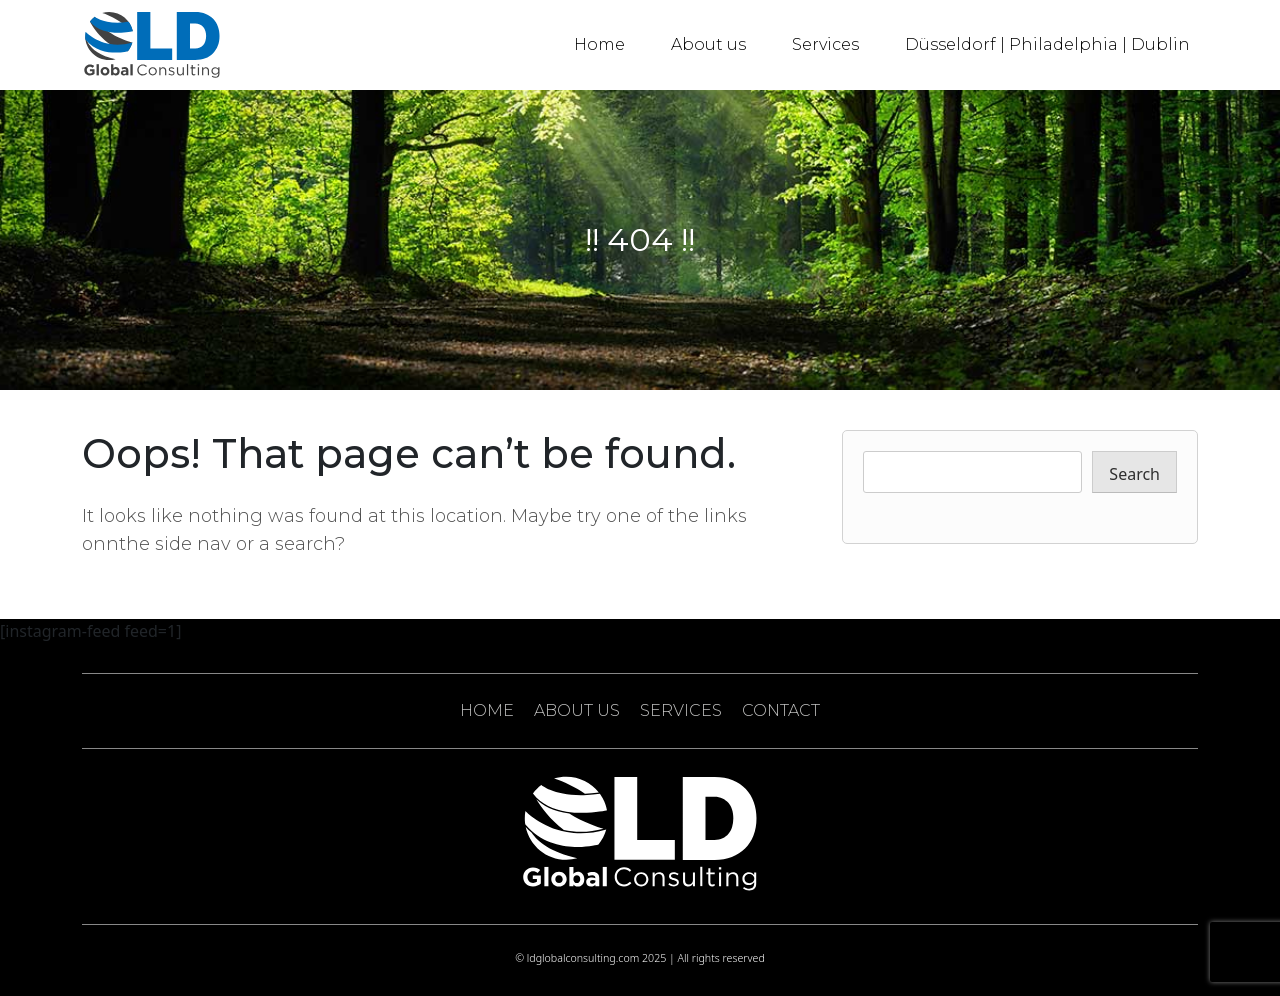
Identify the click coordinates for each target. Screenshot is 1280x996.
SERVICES (681, 710)
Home (599, 44)
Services (825, 44)
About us (708, 44)
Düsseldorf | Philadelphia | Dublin (1047, 44)
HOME (487, 710)
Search (1134, 474)
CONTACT (781, 710)
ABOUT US (577, 710)
